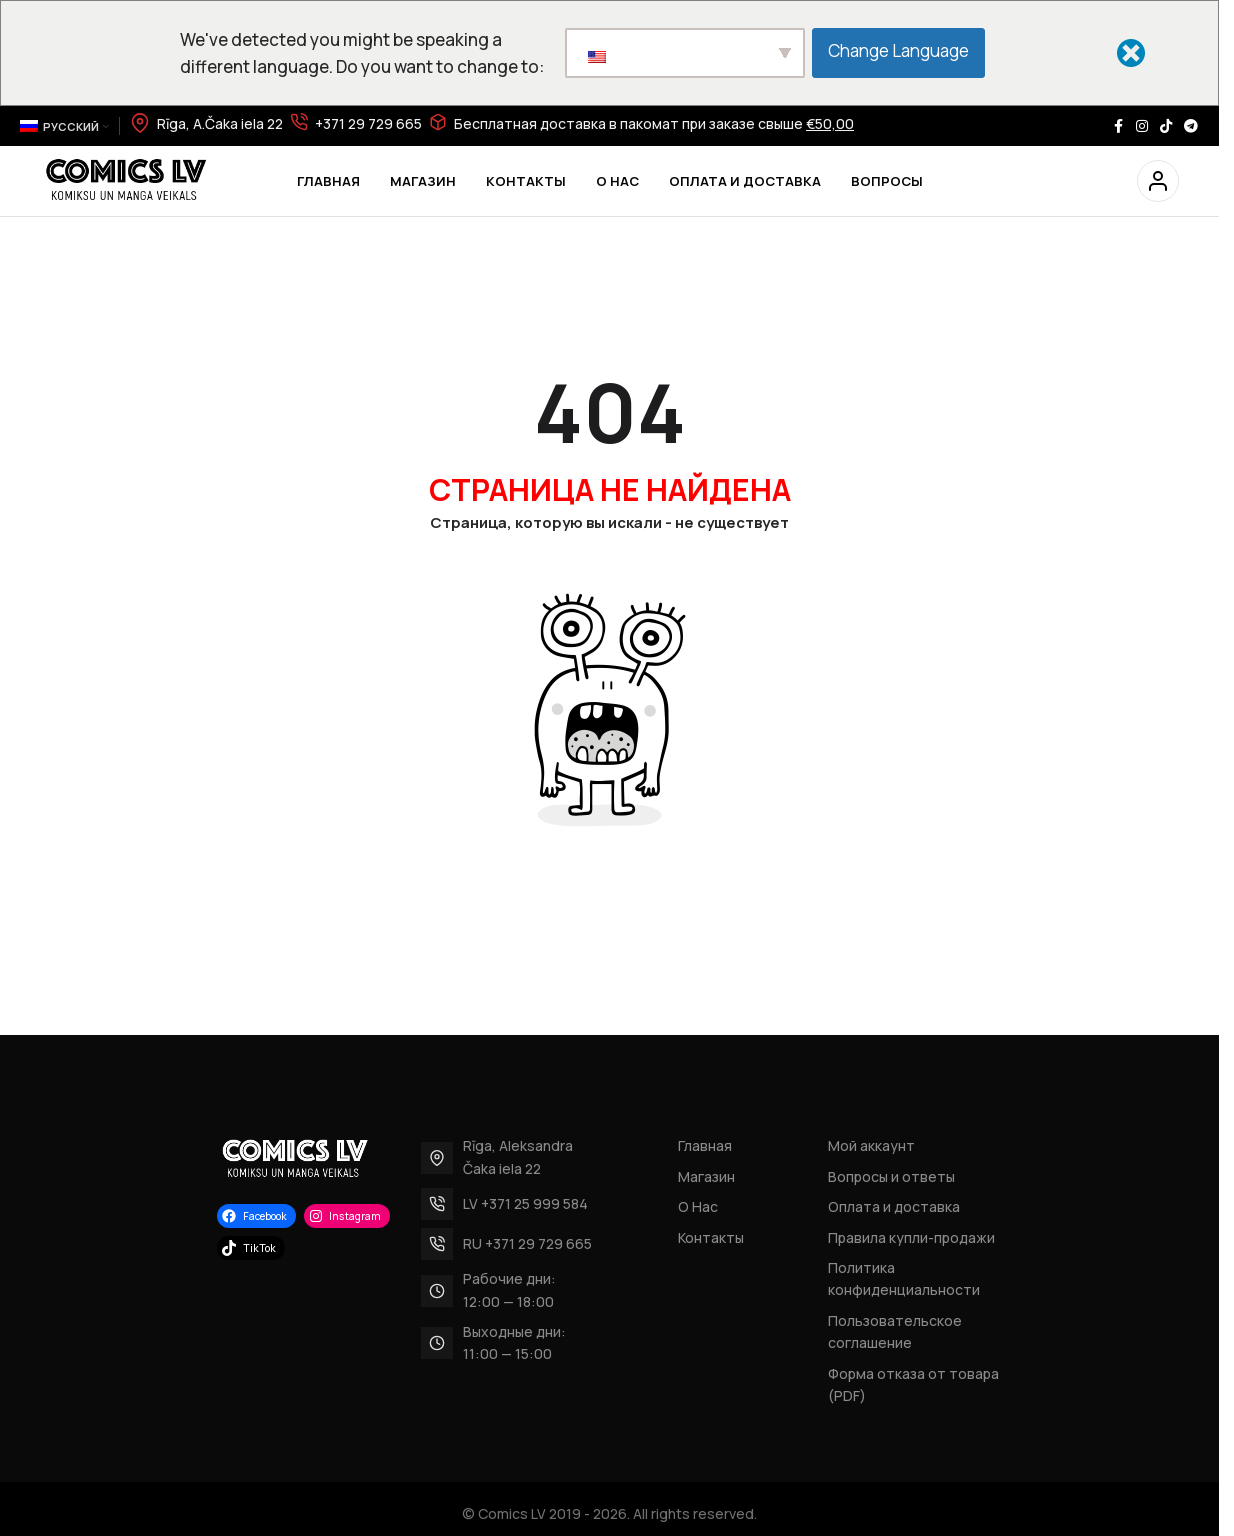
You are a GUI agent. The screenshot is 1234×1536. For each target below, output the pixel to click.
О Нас (698, 1206)
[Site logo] (125, 179)
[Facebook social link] (1118, 126)
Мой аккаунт (871, 1145)
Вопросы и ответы (891, 1176)
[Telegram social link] (1191, 126)
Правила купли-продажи (911, 1237)
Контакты (711, 1237)
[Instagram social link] (1142, 126)
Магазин (706, 1176)
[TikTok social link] (1166, 126)
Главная (705, 1145)
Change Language (901, 50)
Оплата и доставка (894, 1206)
